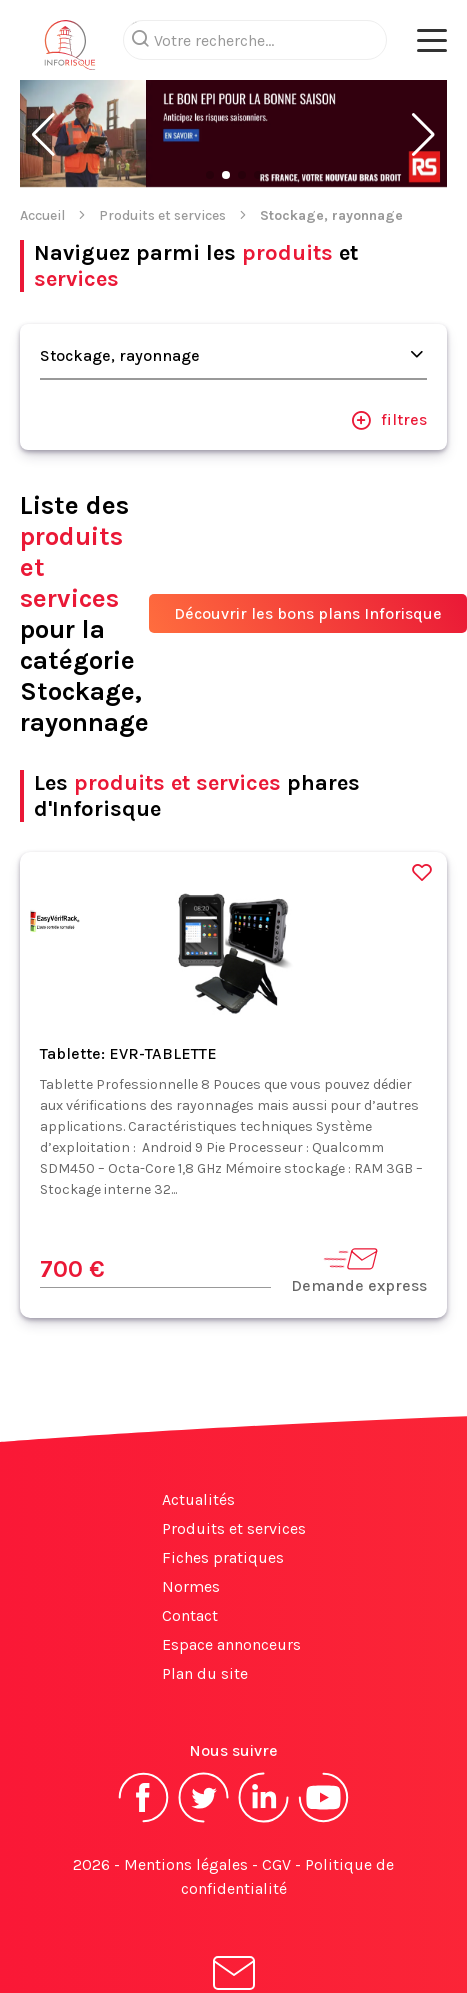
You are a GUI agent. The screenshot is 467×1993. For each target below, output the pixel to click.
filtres (389, 420)
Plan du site (205, 1673)
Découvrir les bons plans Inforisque (308, 613)
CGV (276, 1864)
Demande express (359, 1269)
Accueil (42, 215)
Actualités (198, 1499)
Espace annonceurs (231, 1644)
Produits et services (162, 215)
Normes (191, 1586)
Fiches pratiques (223, 1557)
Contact (190, 1615)
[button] (43, 135)
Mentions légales (186, 1864)
